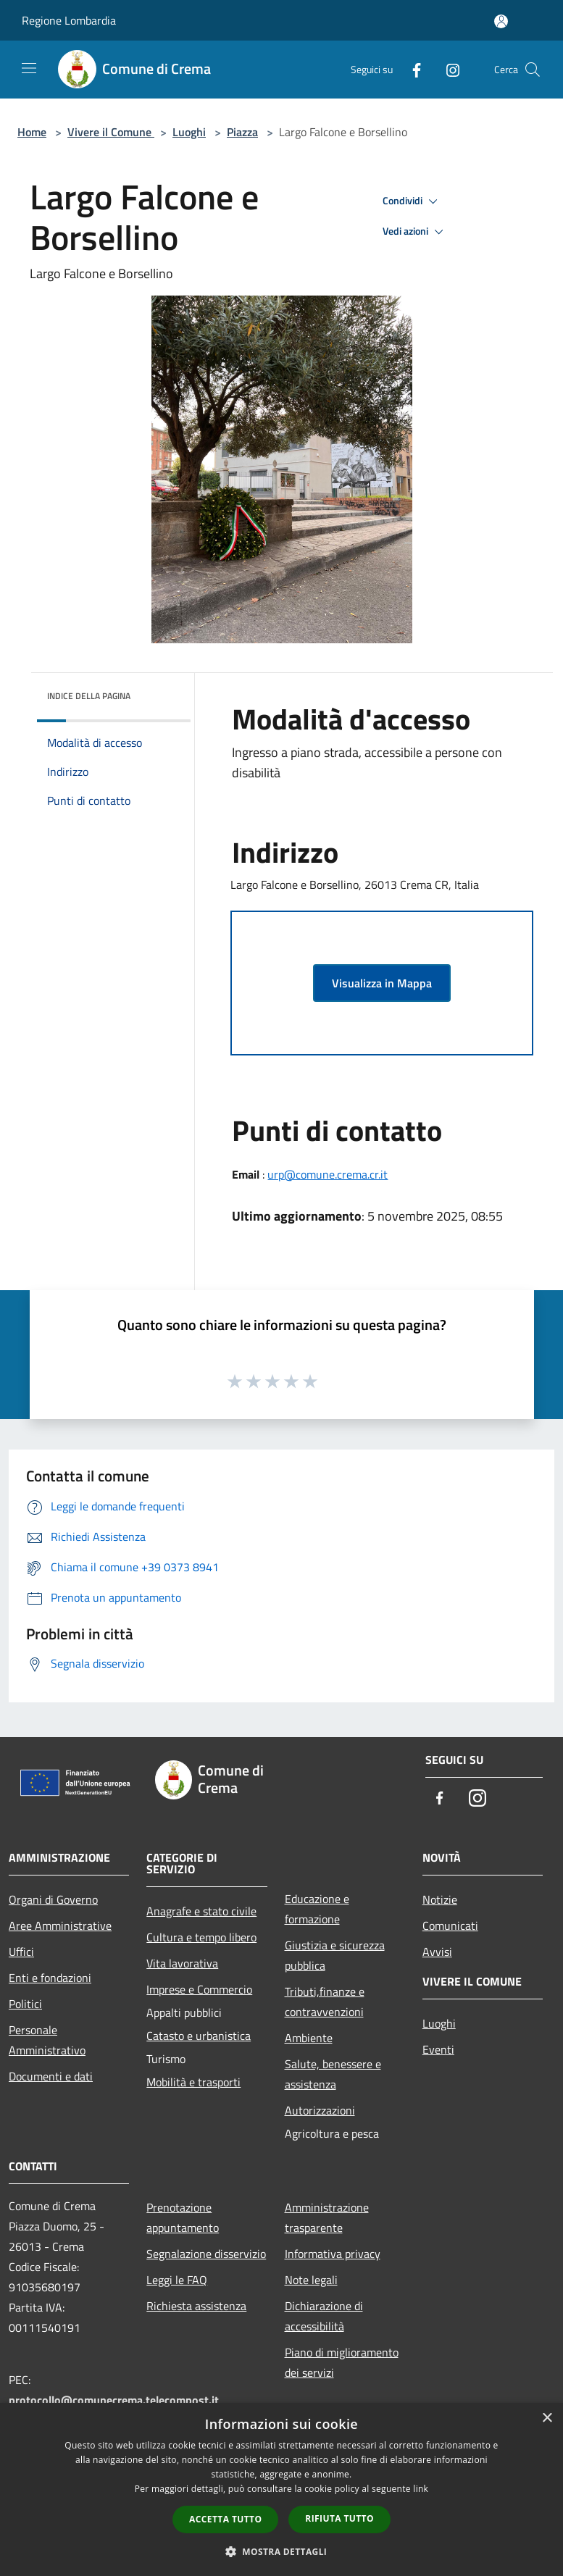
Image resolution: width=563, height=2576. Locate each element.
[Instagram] (447, 69)
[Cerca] (532, 69)
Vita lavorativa (182, 1963)
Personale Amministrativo (47, 2040)
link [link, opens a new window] (420, 2489)
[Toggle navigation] (29, 68)
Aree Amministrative (60, 1925)
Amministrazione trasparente (327, 2217)
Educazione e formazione (317, 1909)
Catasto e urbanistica (198, 2035)
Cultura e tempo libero (201, 1937)
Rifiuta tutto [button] (339, 2518)
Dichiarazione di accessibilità (324, 2316)
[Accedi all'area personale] (501, 21)
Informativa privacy (332, 2253)
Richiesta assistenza (196, 2305)
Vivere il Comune (110, 132)
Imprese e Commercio (199, 1989)
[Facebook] (410, 69)
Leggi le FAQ (176, 2279)
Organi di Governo (53, 1899)
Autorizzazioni (320, 2110)
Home (31, 132)
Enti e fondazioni (50, 1977)
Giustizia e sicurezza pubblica (335, 1955)
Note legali (311, 2279)
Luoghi (189, 132)
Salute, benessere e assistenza (333, 2074)
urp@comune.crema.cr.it (327, 1174)
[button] (282, 2551)
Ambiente (309, 2037)
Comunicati (450, 1925)
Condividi (412, 201)
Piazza (242, 132)
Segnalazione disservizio (206, 2253)
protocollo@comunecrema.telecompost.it (114, 2400)
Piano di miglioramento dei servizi (342, 2362)
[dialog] (281, 2489)
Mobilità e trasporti (193, 2082)
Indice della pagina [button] (88, 696)
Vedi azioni (415, 232)
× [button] (546, 2418)
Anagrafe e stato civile (201, 1911)
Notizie (439, 1899)
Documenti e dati (51, 2076)
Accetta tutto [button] (225, 2519)
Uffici (21, 1951)
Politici (25, 2003)
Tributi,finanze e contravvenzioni (324, 2001)
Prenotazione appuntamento (182, 2217)
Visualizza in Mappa (382, 983)
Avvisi (437, 1951)
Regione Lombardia (69, 20)
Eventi (438, 2049)
